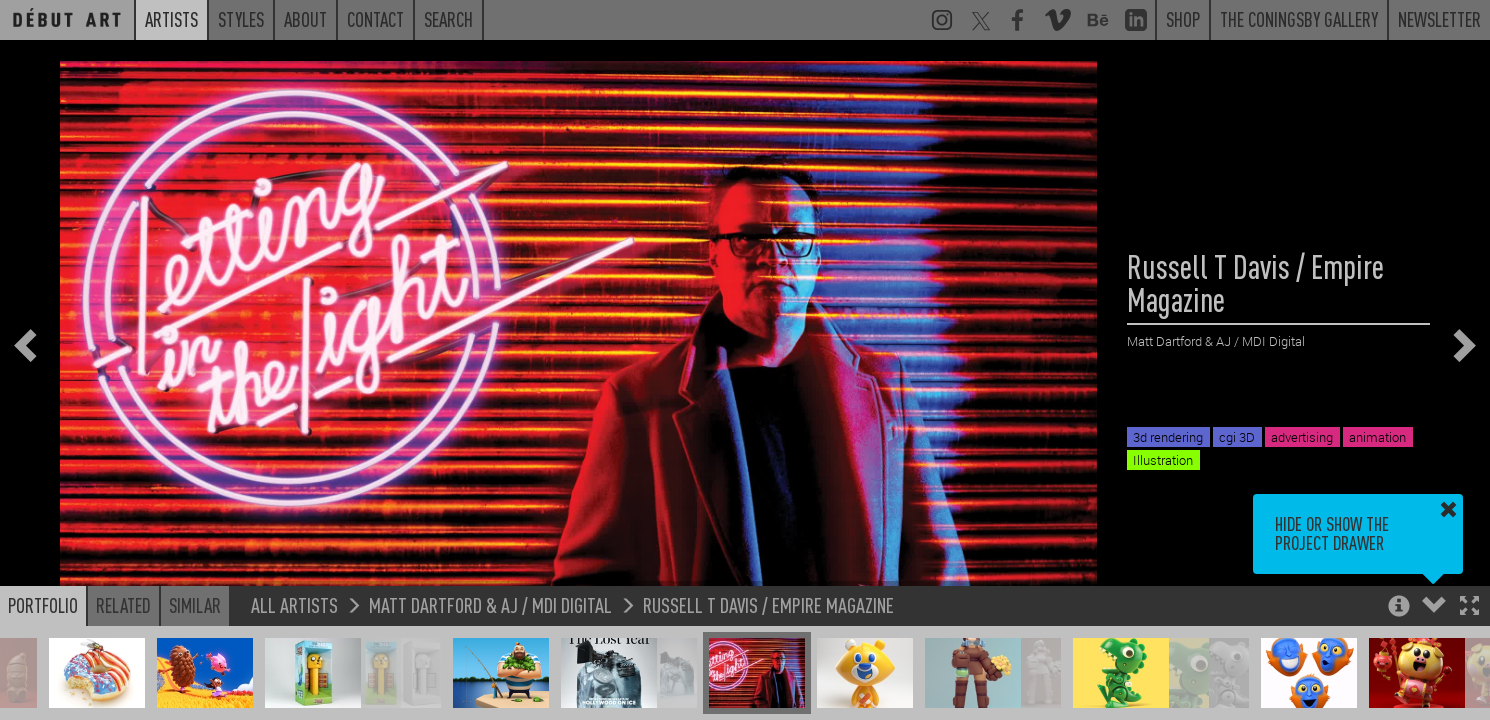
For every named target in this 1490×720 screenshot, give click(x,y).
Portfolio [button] (43, 605)
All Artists (294, 604)
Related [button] (123, 605)
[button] (1469, 607)
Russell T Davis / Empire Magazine (768, 604)
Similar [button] (195, 605)
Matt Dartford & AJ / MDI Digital (490, 604)
